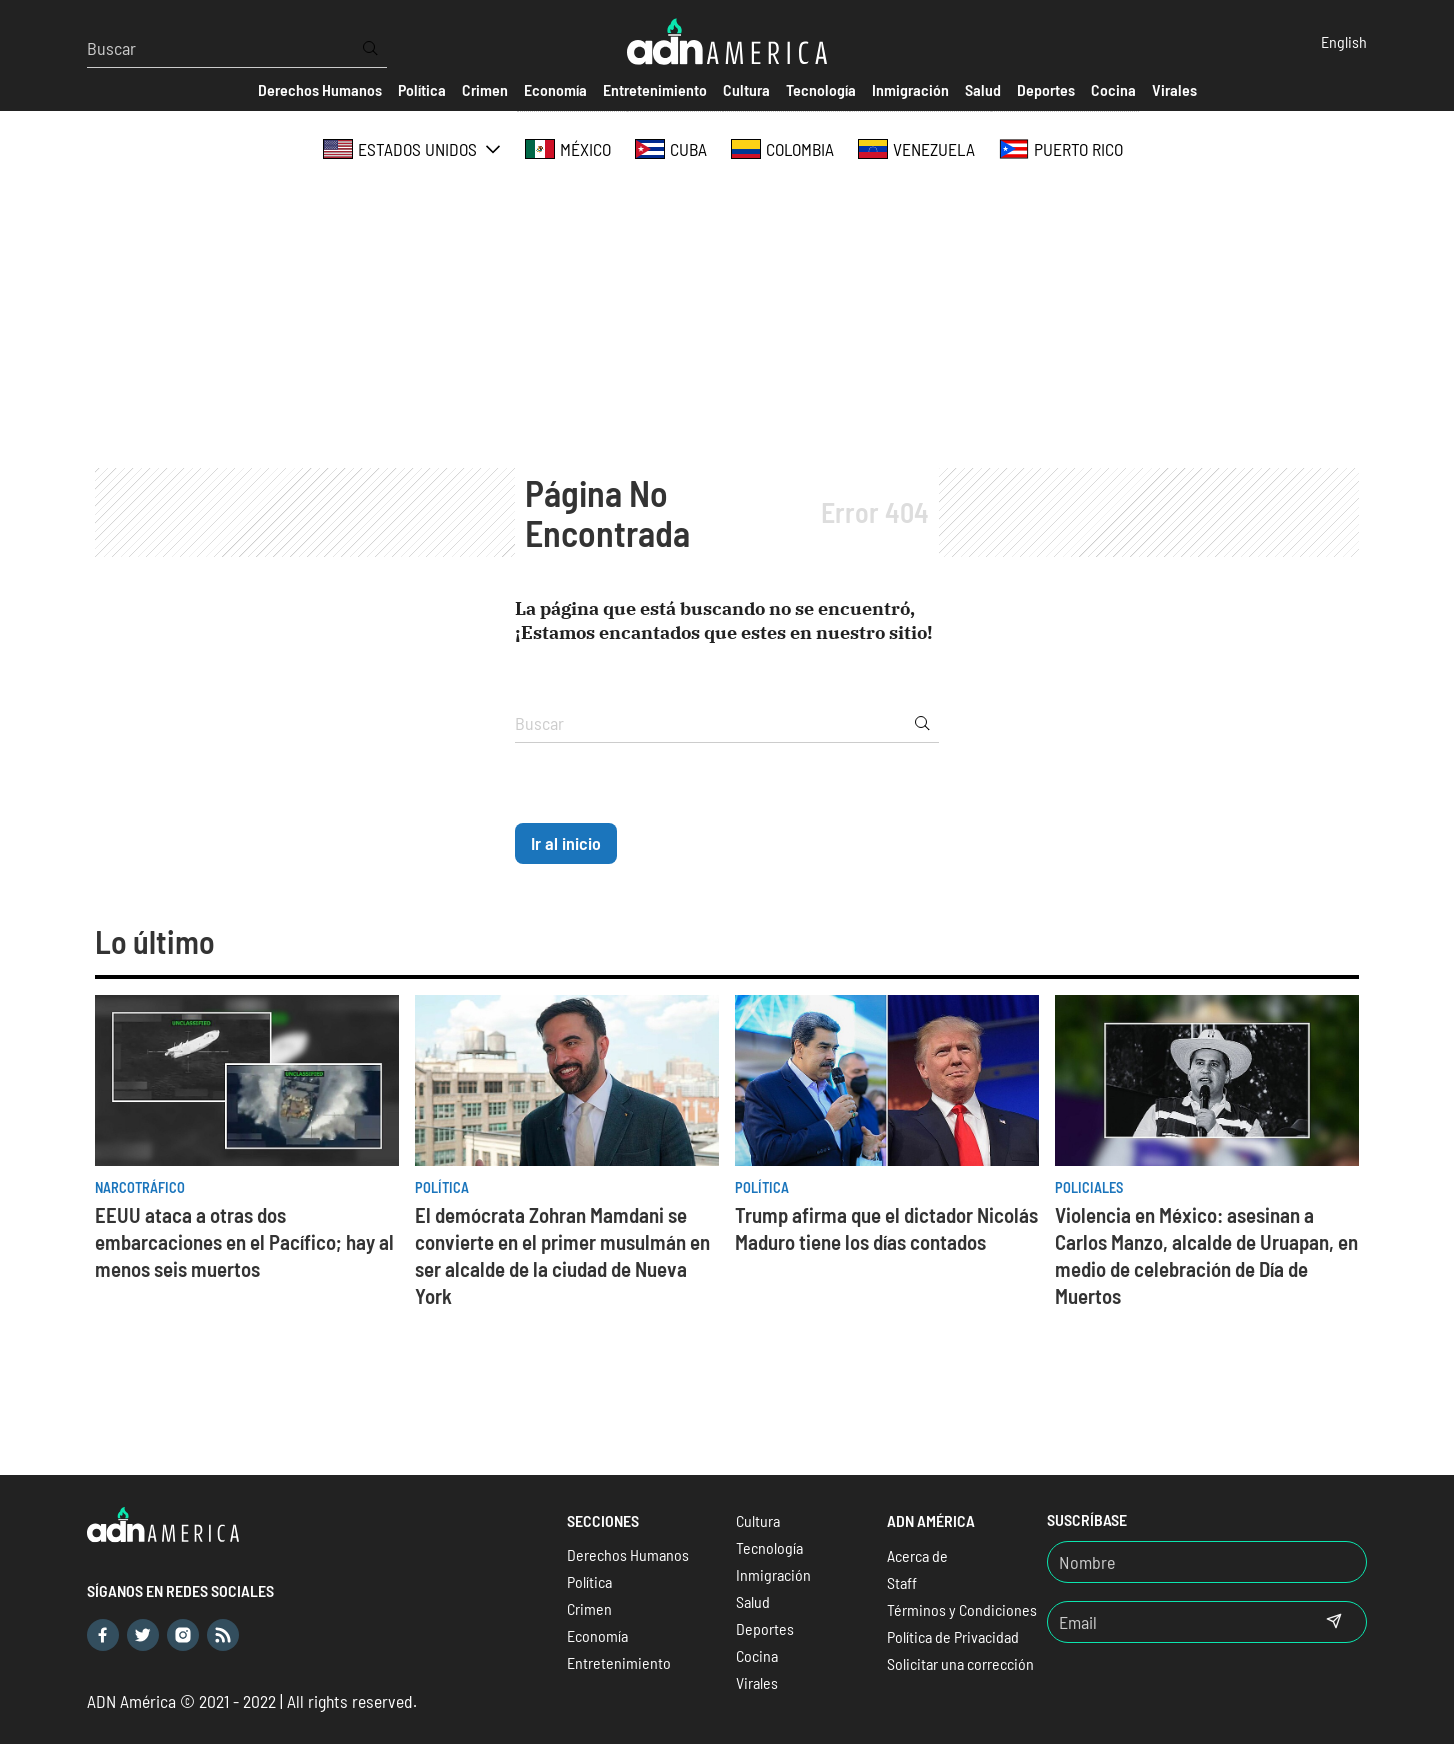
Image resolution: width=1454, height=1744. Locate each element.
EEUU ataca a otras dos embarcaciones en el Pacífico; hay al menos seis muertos (244, 1241)
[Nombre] (1207, 1562)
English (1344, 41)
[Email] (1175, 1622)
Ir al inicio (566, 843)
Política (442, 1187)
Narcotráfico (140, 1187)
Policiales (1089, 1187)
